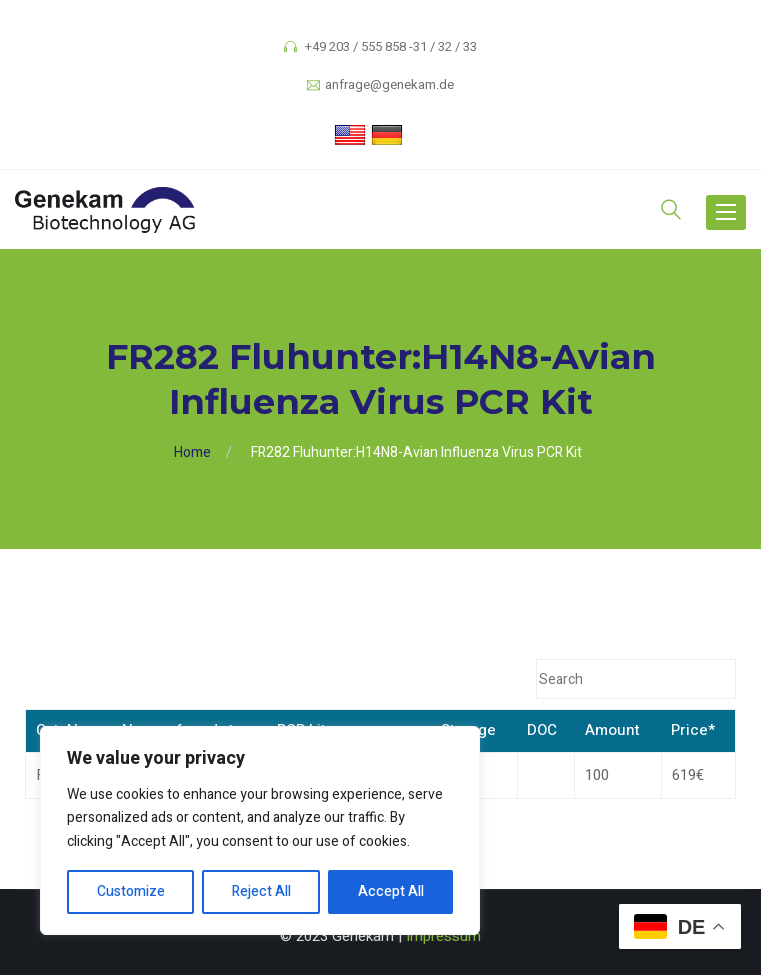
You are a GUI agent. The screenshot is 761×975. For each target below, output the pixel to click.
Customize (131, 891)
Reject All (261, 891)
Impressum (443, 936)
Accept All (391, 891)
